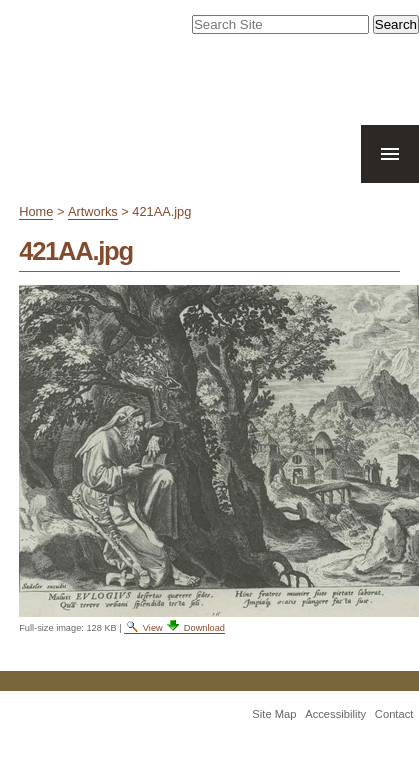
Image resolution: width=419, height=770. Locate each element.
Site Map (274, 714)
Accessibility (335, 714)
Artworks (93, 211)
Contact (394, 714)
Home (36, 211)
